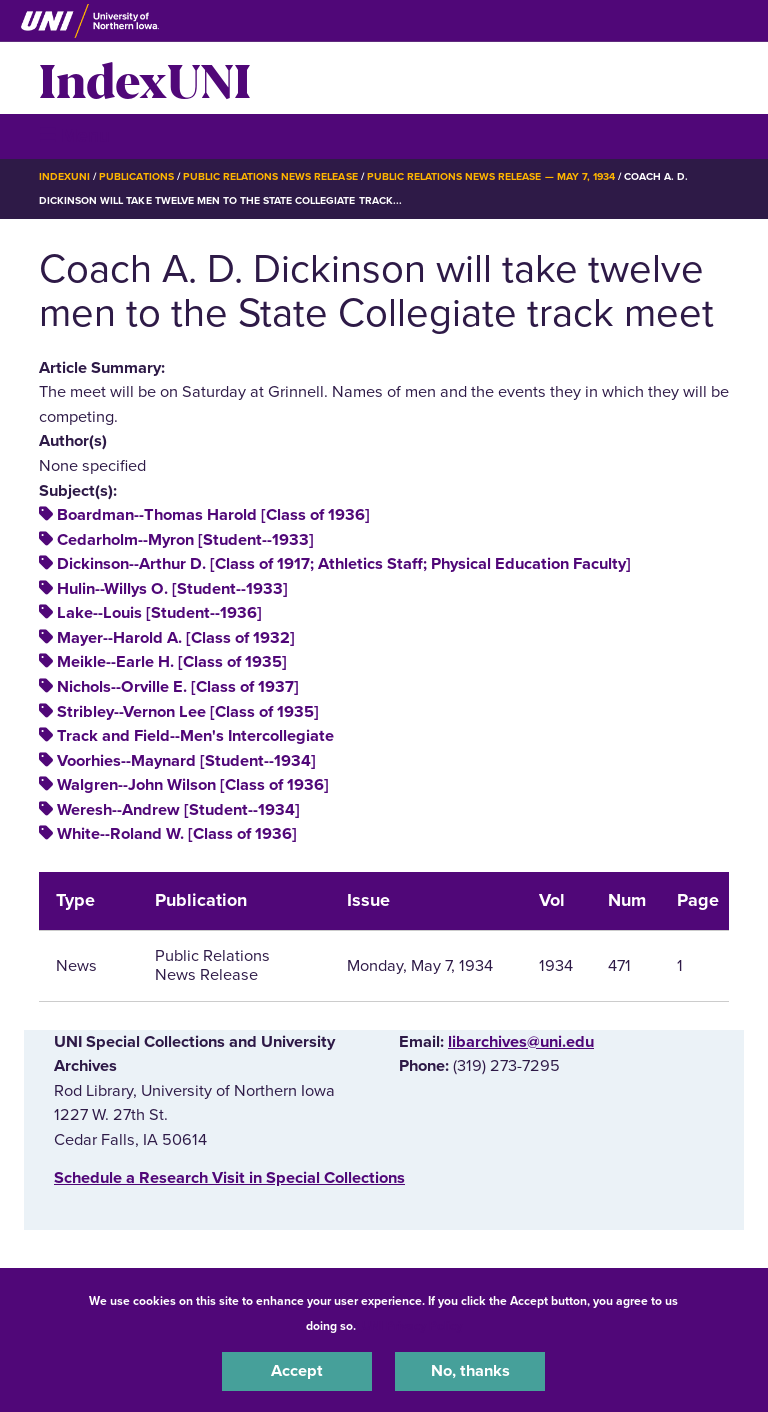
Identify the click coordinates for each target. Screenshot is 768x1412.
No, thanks (470, 1371)
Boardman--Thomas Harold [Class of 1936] (213, 515)
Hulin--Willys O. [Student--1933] (172, 589)
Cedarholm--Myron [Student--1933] (185, 540)
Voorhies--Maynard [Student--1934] (186, 761)
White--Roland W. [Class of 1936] (177, 834)
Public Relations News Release (270, 176)
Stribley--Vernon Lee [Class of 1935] (188, 712)
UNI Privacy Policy (412, 1326)
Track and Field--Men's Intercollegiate (195, 736)
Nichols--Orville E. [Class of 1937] (178, 687)
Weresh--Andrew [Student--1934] (178, 810)
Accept (297, 1371)
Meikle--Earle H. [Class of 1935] (172, 662)
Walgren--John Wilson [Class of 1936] (193, 785)
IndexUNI (145, 78)
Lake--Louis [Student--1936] (159, 613)
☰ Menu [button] (74, 135)
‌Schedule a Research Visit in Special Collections (229, 1178)
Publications (136, 176)
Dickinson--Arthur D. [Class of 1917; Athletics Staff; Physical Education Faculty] (344, 564)
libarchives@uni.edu (521, 1042)
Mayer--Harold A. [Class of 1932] (176, 638)
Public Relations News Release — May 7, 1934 (491, 176)
